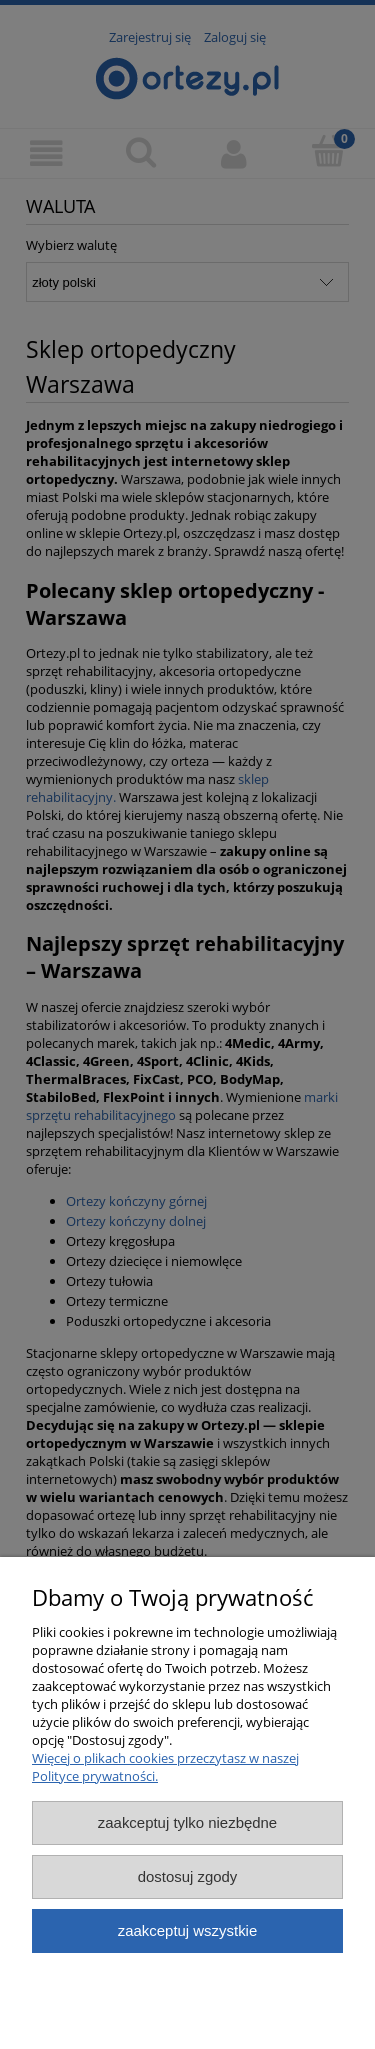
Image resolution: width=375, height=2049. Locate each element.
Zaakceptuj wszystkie (187, 1930)
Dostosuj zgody (188, 1876)
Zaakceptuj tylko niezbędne (187, 1822)
